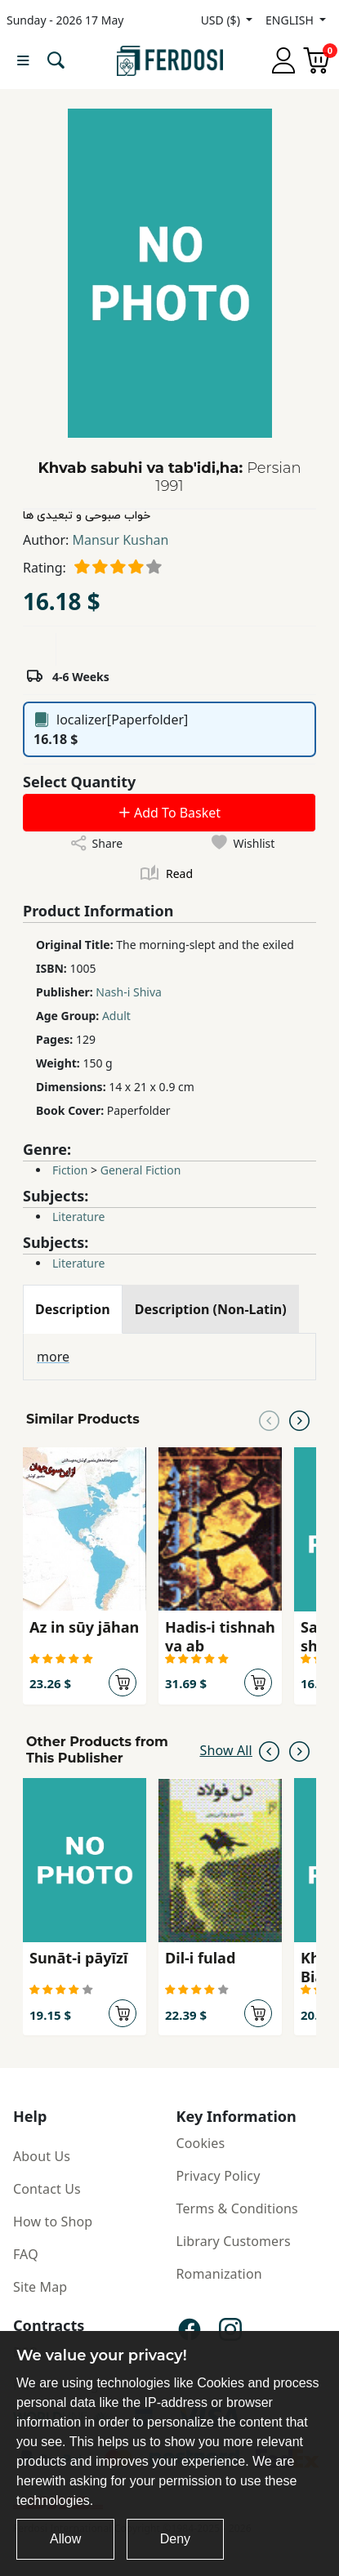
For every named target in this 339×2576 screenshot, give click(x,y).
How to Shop (52, 2222)
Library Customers (233, 2241)
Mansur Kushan (121, 540)
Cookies (200, 2143)
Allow (65, 2539)
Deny (175, 2539)
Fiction (69, 1170)
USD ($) (222, 20)
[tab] (73, 1309)
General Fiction (140, 1170)
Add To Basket (169, 813)
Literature (78, 1216)
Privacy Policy (218, 2176)
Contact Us (47, 2189)
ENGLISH (290, 20)
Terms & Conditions (237, 2208)
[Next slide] (299, 1419)
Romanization (219, 2274)
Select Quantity (79, 781)
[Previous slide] (269, 1419)
